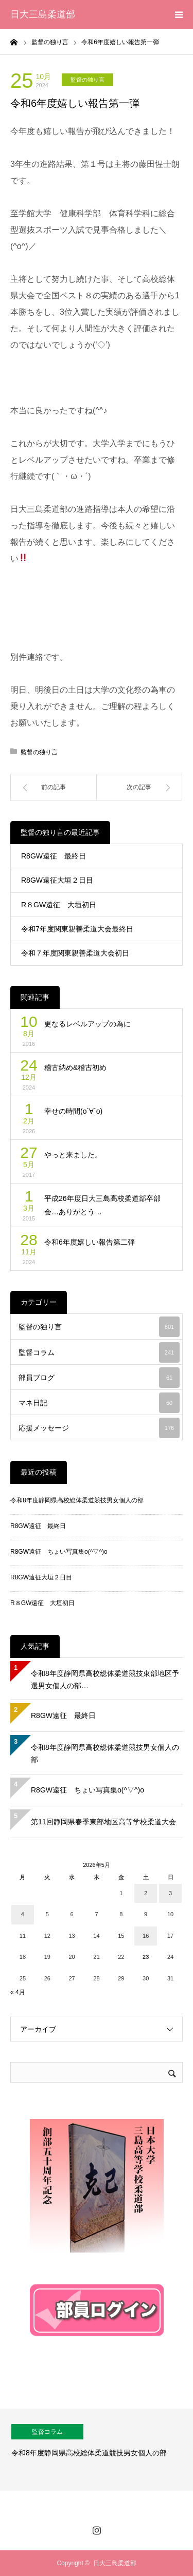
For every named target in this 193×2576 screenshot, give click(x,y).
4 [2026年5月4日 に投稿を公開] (22, 1914)
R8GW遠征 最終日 (53, 856)
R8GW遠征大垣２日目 (57, 880)
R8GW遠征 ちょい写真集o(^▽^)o (59, 1551)
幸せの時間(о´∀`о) (73, 1111)
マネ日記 (99, 1402)
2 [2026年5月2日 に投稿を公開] (145, 1893)
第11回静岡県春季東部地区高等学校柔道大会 (103, 1822)
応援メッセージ (99, 1428)
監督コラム (99, 1352)
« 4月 (17, 1992)
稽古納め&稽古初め (75, 1067)
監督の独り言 (87, 80)
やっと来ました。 (73, 1155)
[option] (96, 2449)
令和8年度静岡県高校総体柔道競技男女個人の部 (77, 1500)
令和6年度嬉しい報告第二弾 (89, 1242)
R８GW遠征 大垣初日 (58, 905)
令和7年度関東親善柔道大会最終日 (77, 929)
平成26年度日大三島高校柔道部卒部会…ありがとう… (102, 1205)
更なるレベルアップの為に (87, 1024)
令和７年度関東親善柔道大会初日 (75, 953)
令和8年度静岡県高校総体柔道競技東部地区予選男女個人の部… (105, 1679)
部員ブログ (99, 1377)
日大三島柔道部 (42, 14)
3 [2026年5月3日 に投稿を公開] (170, 1893)
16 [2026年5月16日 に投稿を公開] (146, 1936)
